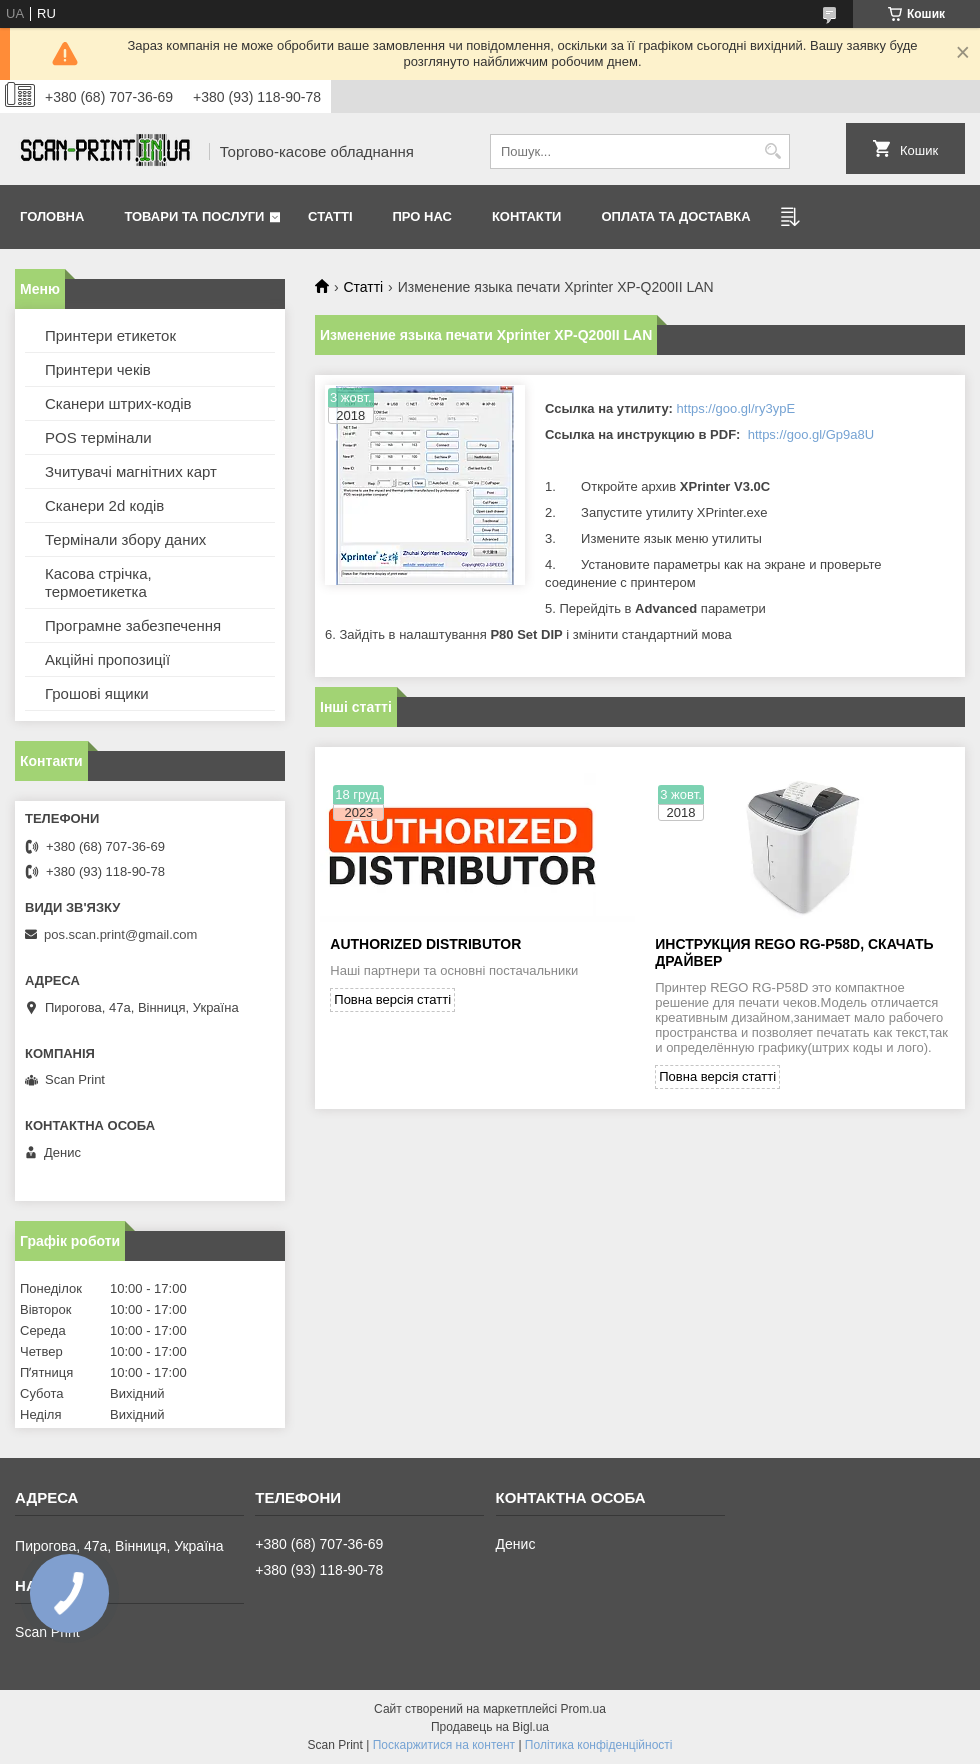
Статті (330, 216)
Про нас (422, 216)
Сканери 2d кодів (104, 505)
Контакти (527, 216)
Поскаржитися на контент (444, 1745)
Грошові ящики (97, 693)
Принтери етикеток (110, 335)
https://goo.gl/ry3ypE (736, 408)
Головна (52, 216)
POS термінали (98, 437)
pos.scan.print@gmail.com (120, 934)
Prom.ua (583, 1709)
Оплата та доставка (675, 216)
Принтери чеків (98, 369)
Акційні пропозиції (107, 659)
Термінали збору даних (125, 539)
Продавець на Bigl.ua (490, 1727)
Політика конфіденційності (599, 1745)
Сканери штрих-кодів (118, 403)
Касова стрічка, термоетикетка (98, 582)
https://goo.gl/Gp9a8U (811, 434)
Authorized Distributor (425, 944)
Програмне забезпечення (133, 625)
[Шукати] (772, 151)
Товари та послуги (194, 216)
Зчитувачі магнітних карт (131, 471)
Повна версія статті (392, 999)
